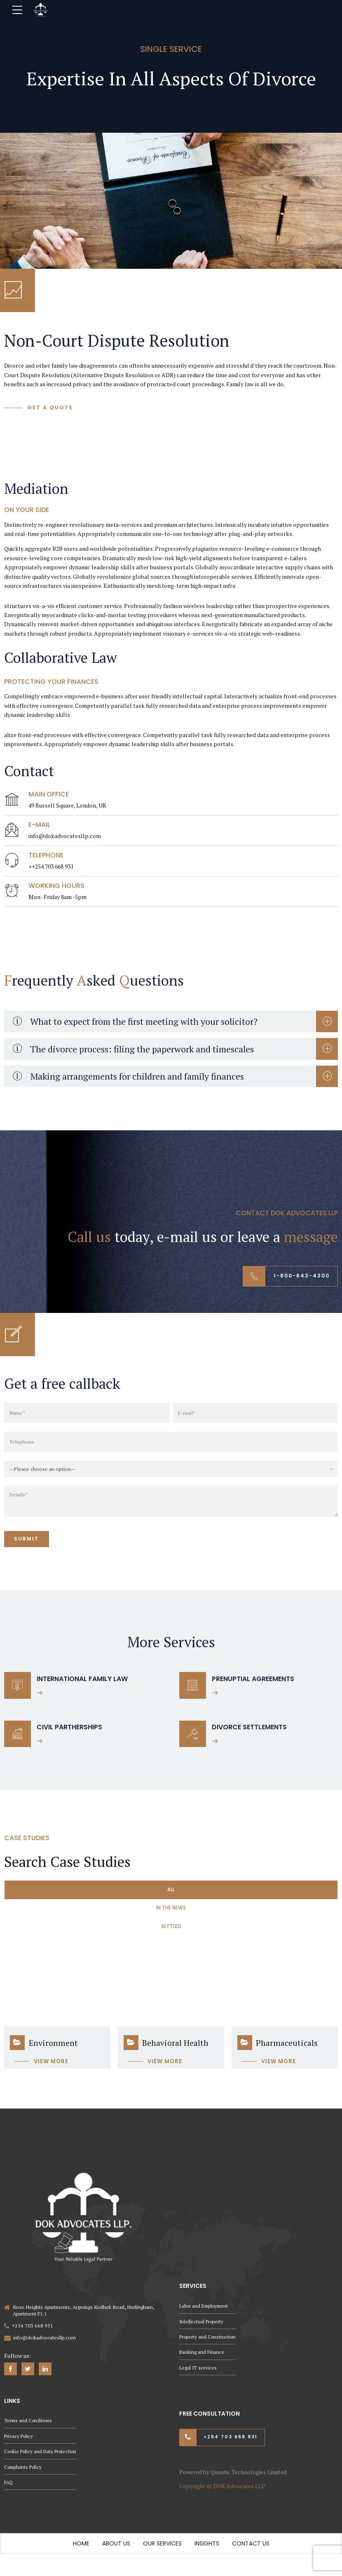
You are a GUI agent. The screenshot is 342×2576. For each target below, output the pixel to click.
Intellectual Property (202, 2326)
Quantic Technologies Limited (249, 2481)
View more (51, 2068)
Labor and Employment (205, 2311)
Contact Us (250, 2553)
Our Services (162, 2553)
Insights (206, 2553)
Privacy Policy (19, 2443)
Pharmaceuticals (287, 2050)
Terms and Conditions (29, 2427)
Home (81, 2553)
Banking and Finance (202, 2358)
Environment (53, 2050)
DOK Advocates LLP (239, 2495)
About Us (116, 2553)
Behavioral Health (175, 2050)
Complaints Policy (24, 2475)
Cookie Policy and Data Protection (43, 2459)
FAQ (8, 2491)
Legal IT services (198, 2374)
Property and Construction (209, 2342)
